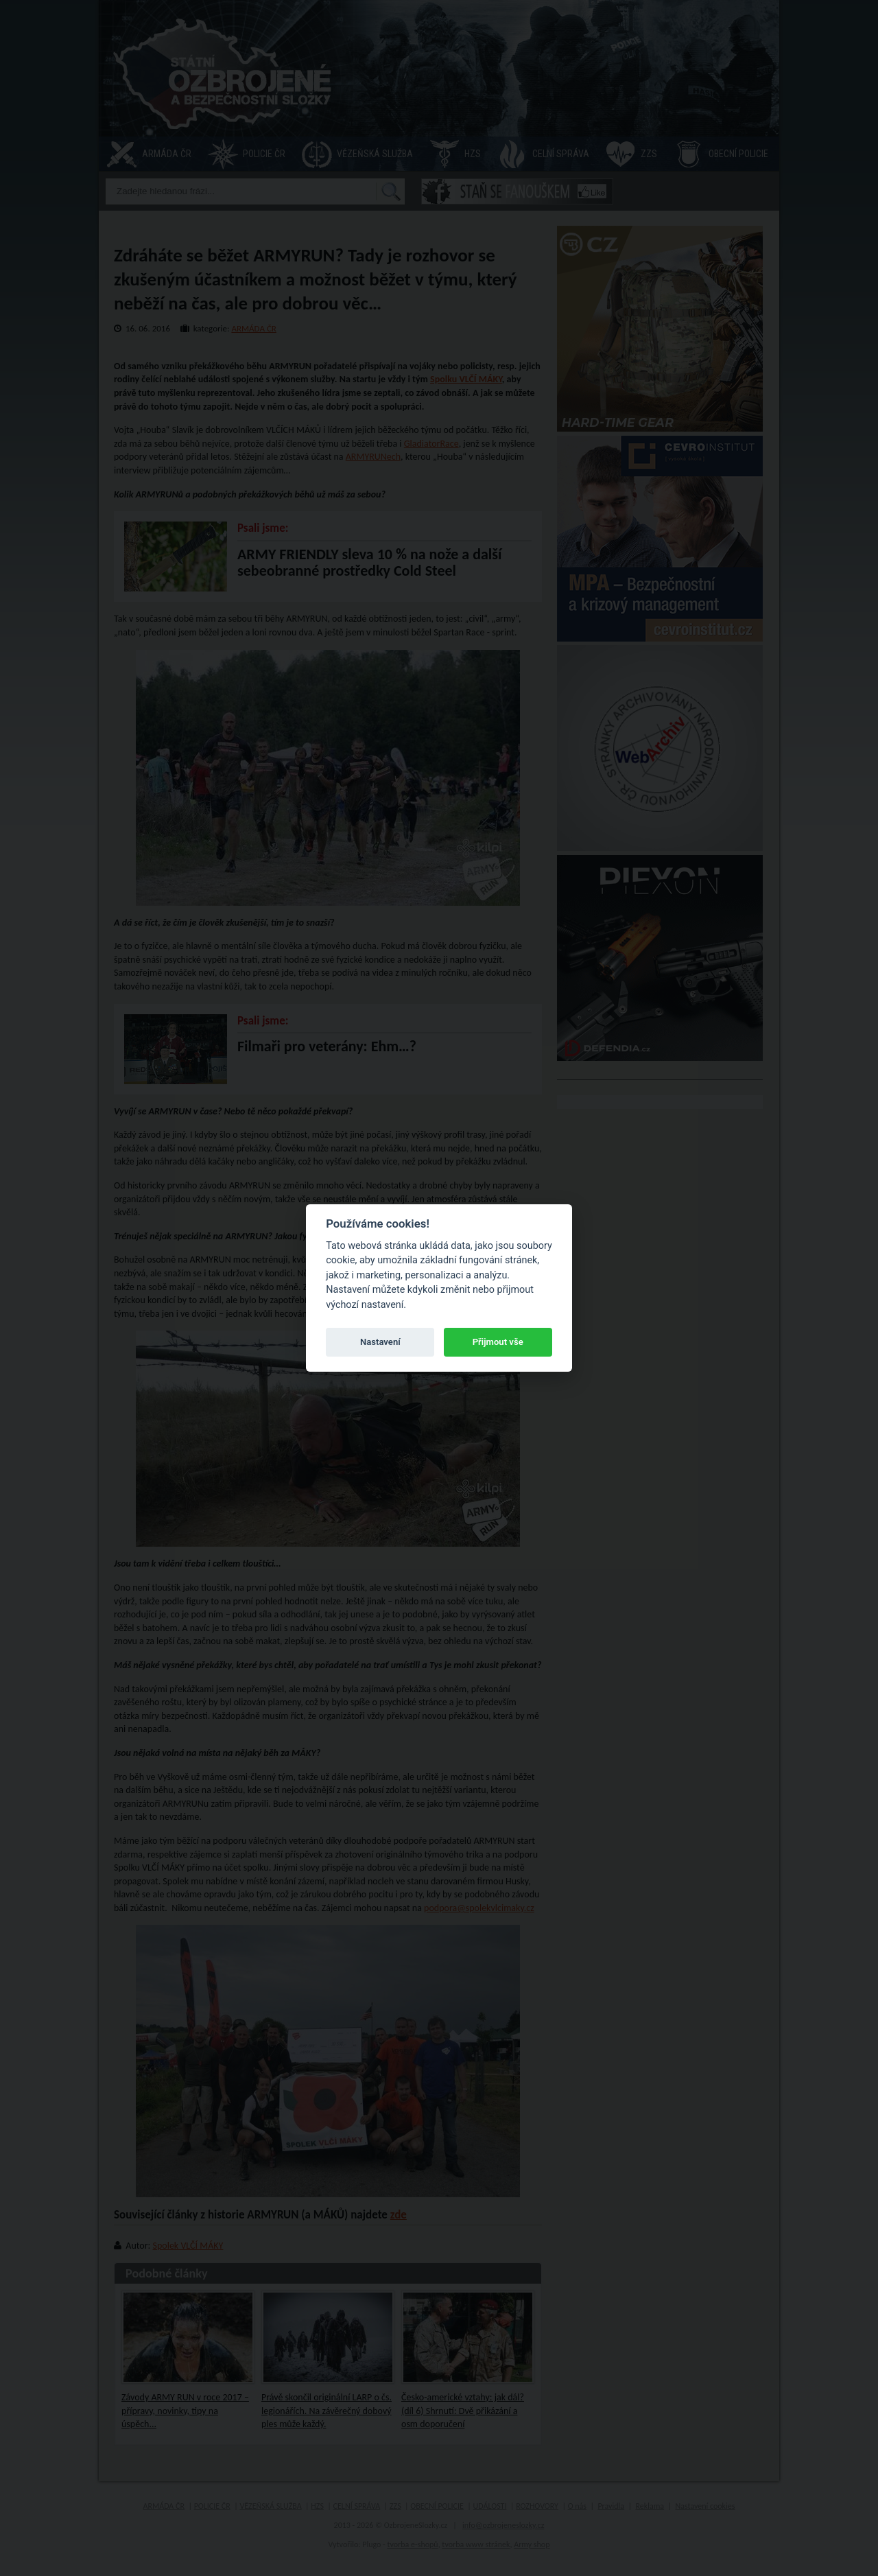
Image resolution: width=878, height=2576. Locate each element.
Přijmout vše (498, 1342)
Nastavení (380, 1342)
